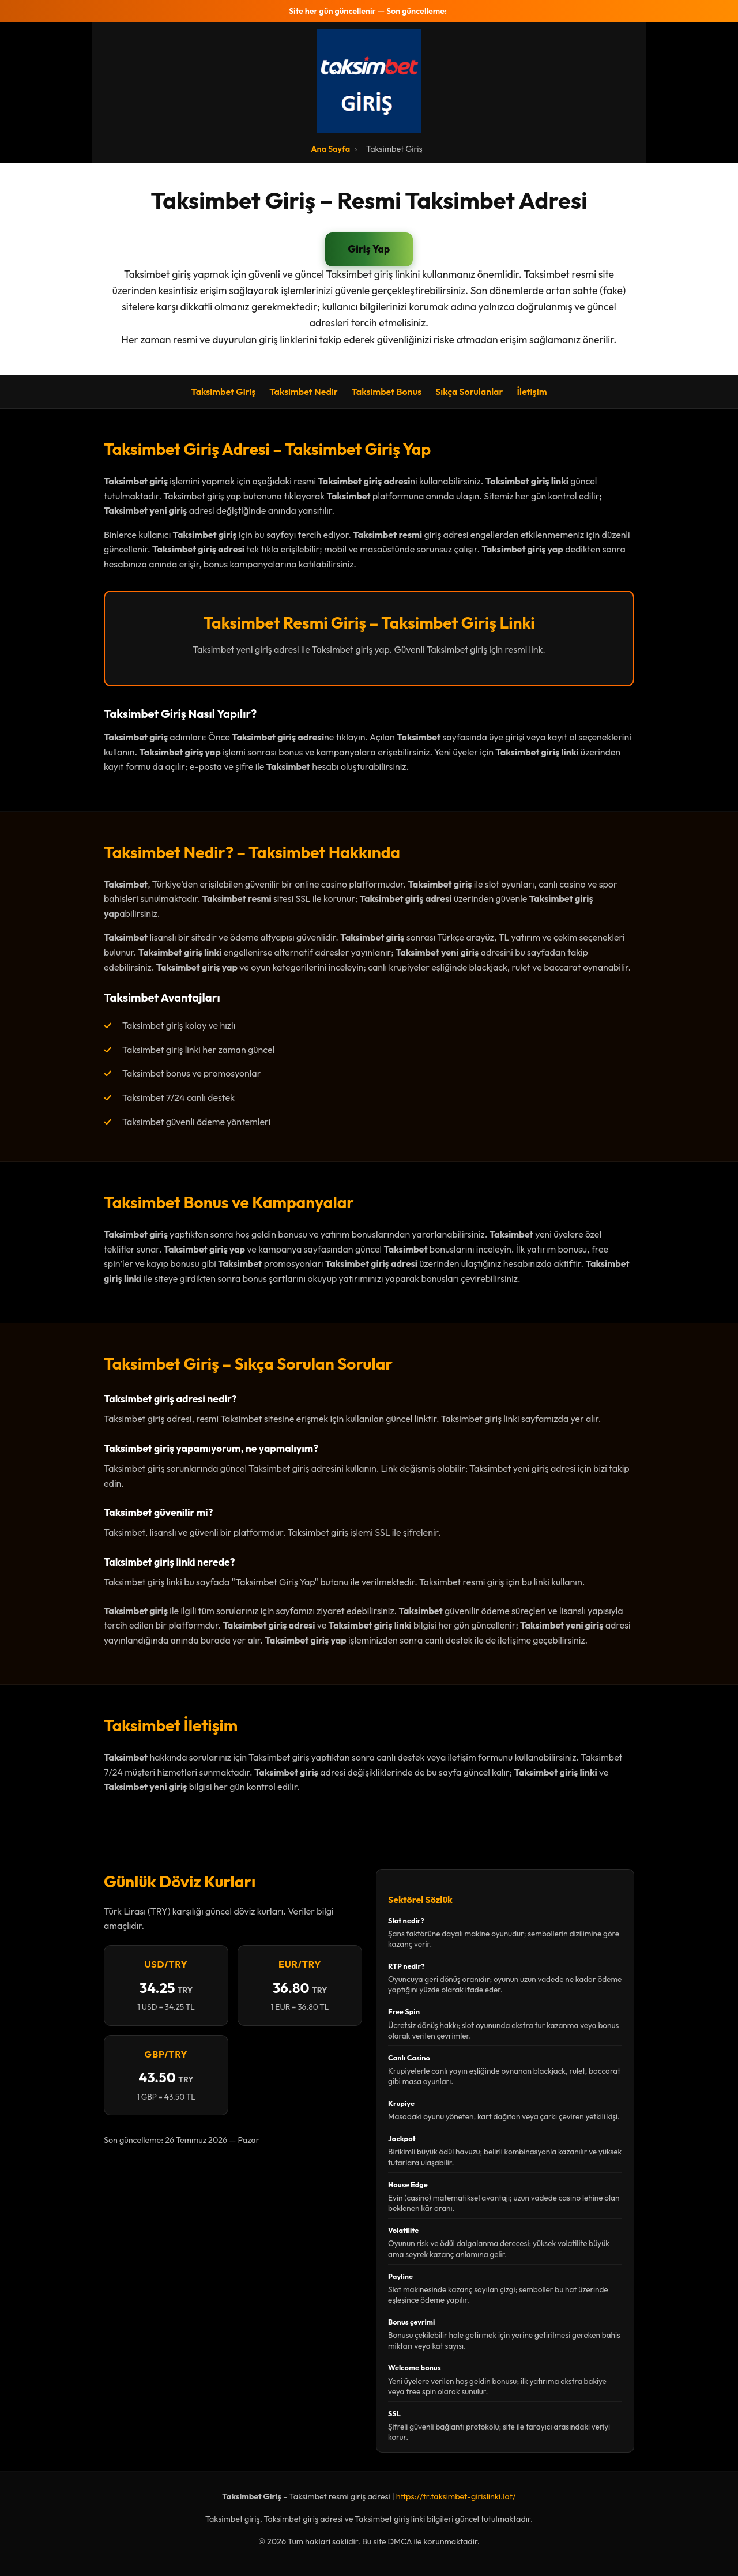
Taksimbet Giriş (223, 391)
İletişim (532, 391)
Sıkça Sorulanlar (469, 391)
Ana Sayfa (330, 149)
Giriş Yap (369, 249)
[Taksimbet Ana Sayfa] (369, 81)
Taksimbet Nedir (303, 391)
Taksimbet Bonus (386, 391)
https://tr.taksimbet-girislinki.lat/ (456, 2496)
